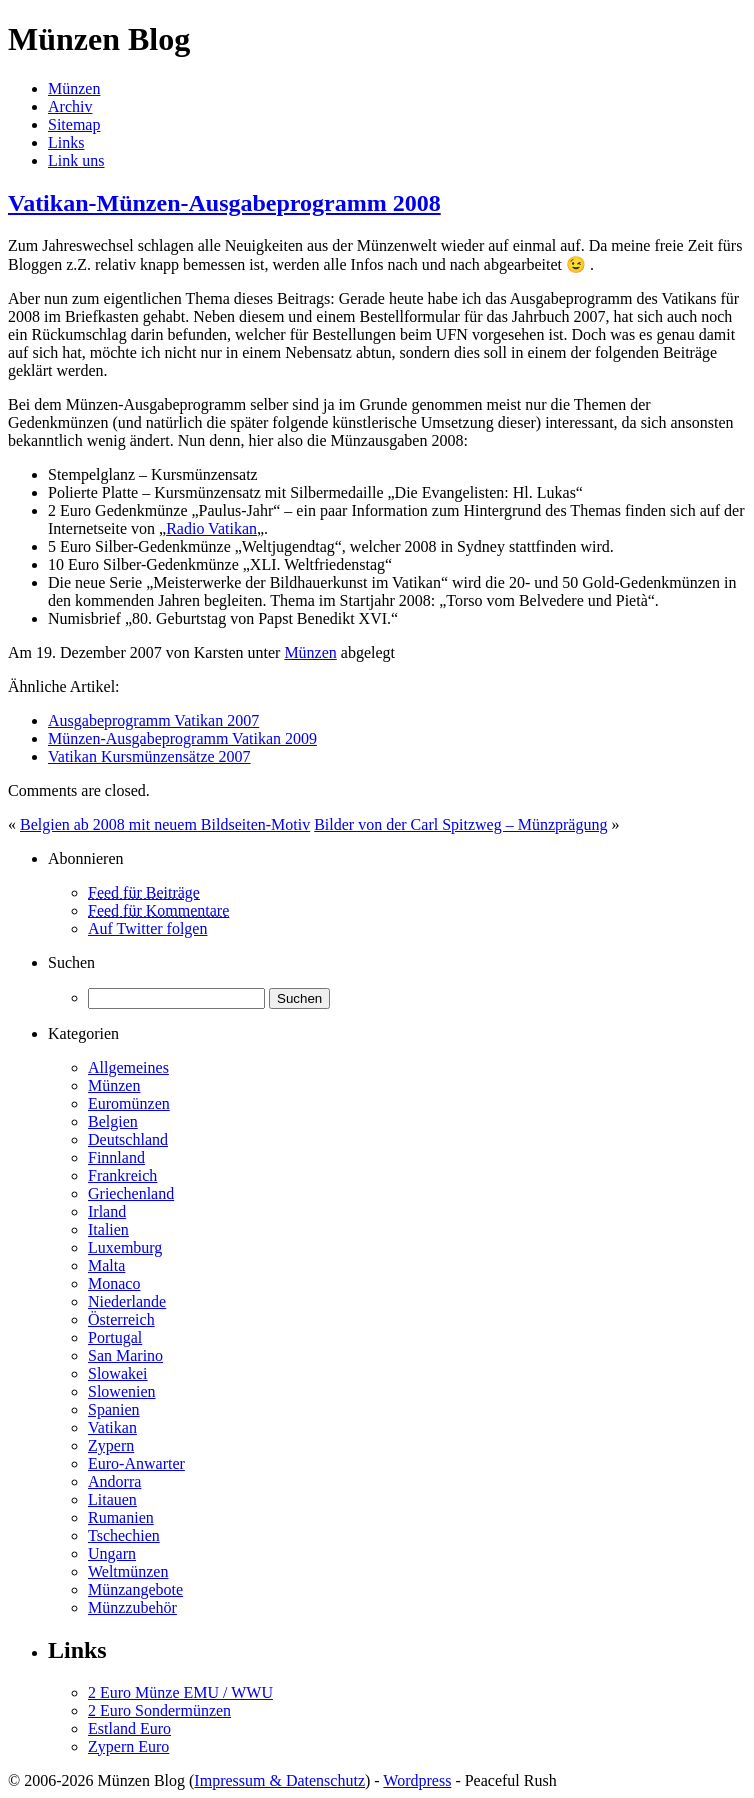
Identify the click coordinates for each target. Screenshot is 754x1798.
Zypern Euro (128, 1746)
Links (66, 142)
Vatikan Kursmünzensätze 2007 (149, 756)
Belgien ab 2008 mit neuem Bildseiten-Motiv (165, 824)
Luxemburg (125, 1247)
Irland (107, 1211)
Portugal (115, 1337)
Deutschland (128, 1139)
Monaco (114, 1283)
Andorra (114, 1481)
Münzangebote (135, 1589)
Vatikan (112, 1427)
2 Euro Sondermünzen (159, 1710)
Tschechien (124, 1535)
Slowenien (122, 1391)
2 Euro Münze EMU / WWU (180, 1692)
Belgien (113, 1121)
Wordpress (417, 1780)
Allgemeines (128, 1067)
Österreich (121, 1319)
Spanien (114, 1409)
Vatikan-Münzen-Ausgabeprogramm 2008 (224, 203)
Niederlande (127, 1301)
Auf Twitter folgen (147, 928)
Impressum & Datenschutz (279, 1780)
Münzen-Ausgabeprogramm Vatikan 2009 (182, 738)
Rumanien (121, 1517)
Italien (108, 1229)
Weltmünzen (128, 1571)
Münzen (74, 88)
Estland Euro (129, 1728)
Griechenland (131, 1193)
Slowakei (118, 1373)
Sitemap (74, 124)
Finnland (116, 1157)
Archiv (70, 106)
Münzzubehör (132, 1607)
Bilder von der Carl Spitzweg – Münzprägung (460, 824)
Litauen (112, 1499)
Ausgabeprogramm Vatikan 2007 (153, 720)
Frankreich (122, 1175)
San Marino (125, 1355)
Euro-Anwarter (136, 1463)
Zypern (111, 1445)
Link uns (76, 160)
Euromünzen (129, 1103)
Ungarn (112, 1553)
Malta (106, 1265)
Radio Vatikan (211, 528)
